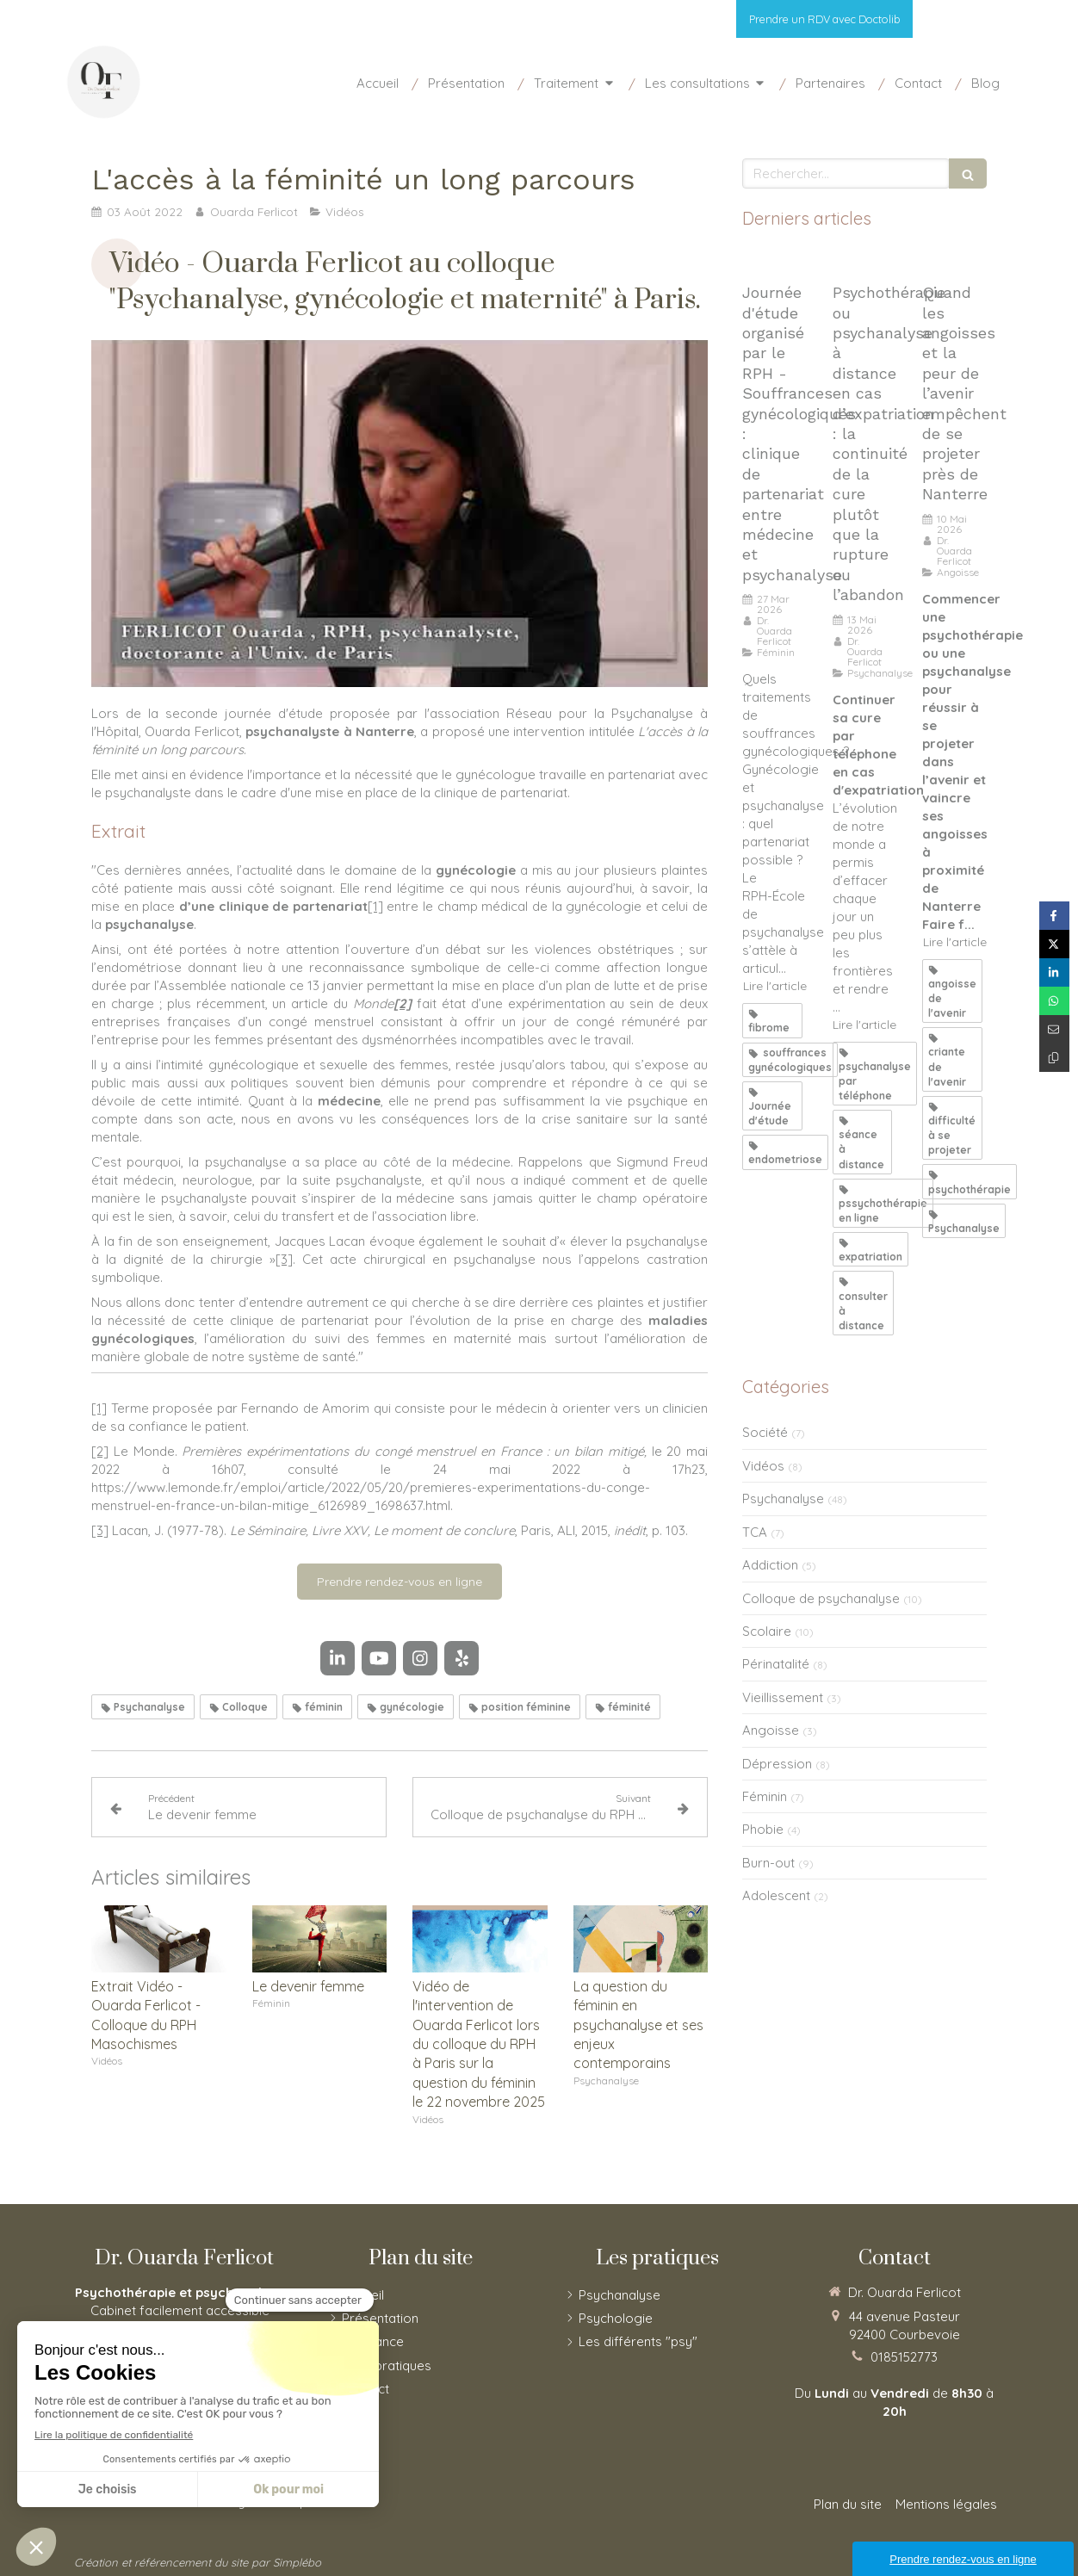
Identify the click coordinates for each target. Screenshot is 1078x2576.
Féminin (764, 1796)
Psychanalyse (783, 1498)
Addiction (770, 1565)
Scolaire (766, 1631)
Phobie (763, 1829)
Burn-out (768, 1863)
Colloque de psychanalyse (821, 1598)
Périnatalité (775, 1664)
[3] (284, 1259)
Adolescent (776, 1895)
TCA (754, 1532)
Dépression (777, 1764)
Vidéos (763, 1466)
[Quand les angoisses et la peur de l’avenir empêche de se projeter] (954, 261)
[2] (99, 1451)
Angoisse (770, 1730)
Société (765, 1432)
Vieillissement (782, 1697)
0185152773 (904, 2357)
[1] (375, 906)
